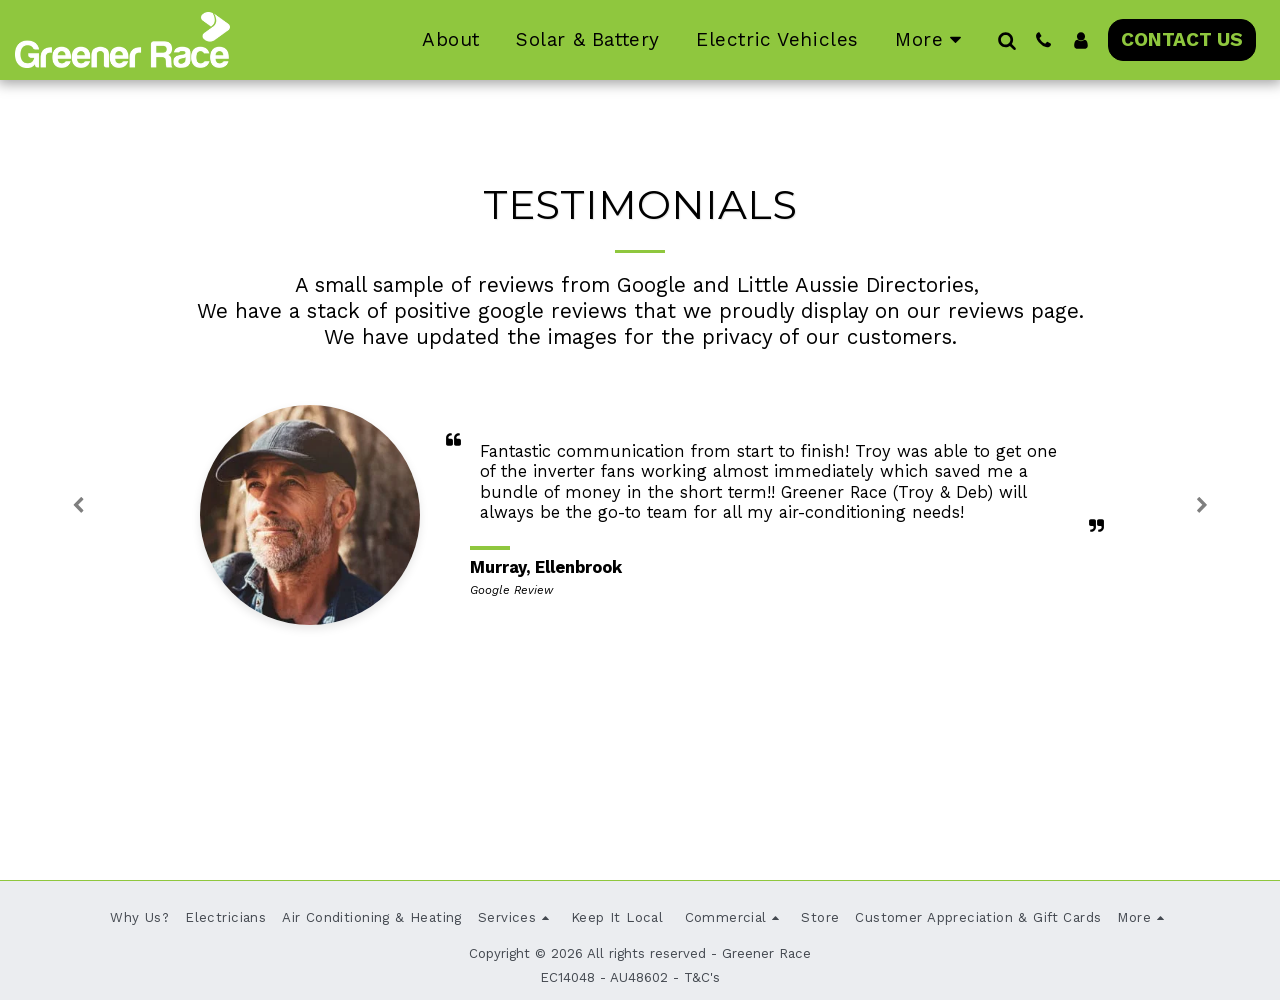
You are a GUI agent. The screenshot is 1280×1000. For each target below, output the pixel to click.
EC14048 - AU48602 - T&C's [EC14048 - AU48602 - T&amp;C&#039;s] (630, 977)
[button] (1006, 40)
